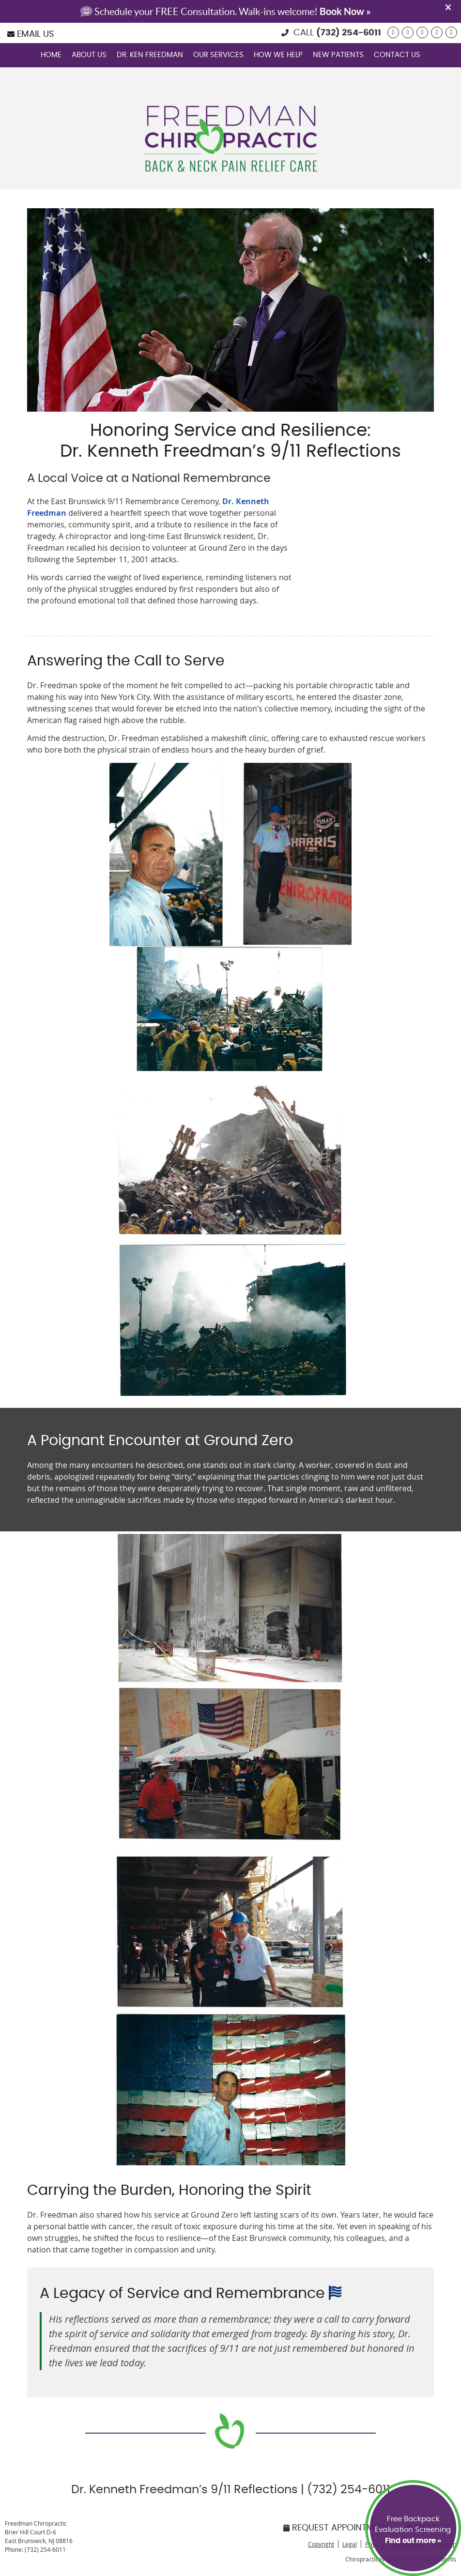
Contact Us (397, 55)
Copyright (321, 2544)
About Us (89, 55)
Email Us (30, 34)
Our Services (218, 55)
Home (51, 55)
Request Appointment (336, 2528)
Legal (349, 2544)
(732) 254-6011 (348, 33)
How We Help (278, 55)
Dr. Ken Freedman (150, 55)
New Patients (338, 55)
